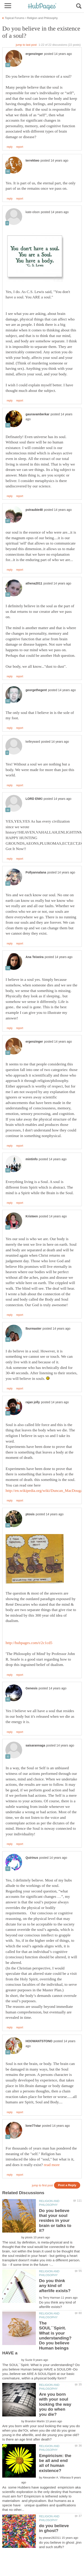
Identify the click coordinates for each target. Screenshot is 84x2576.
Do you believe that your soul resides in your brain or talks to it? (55, 2220)
